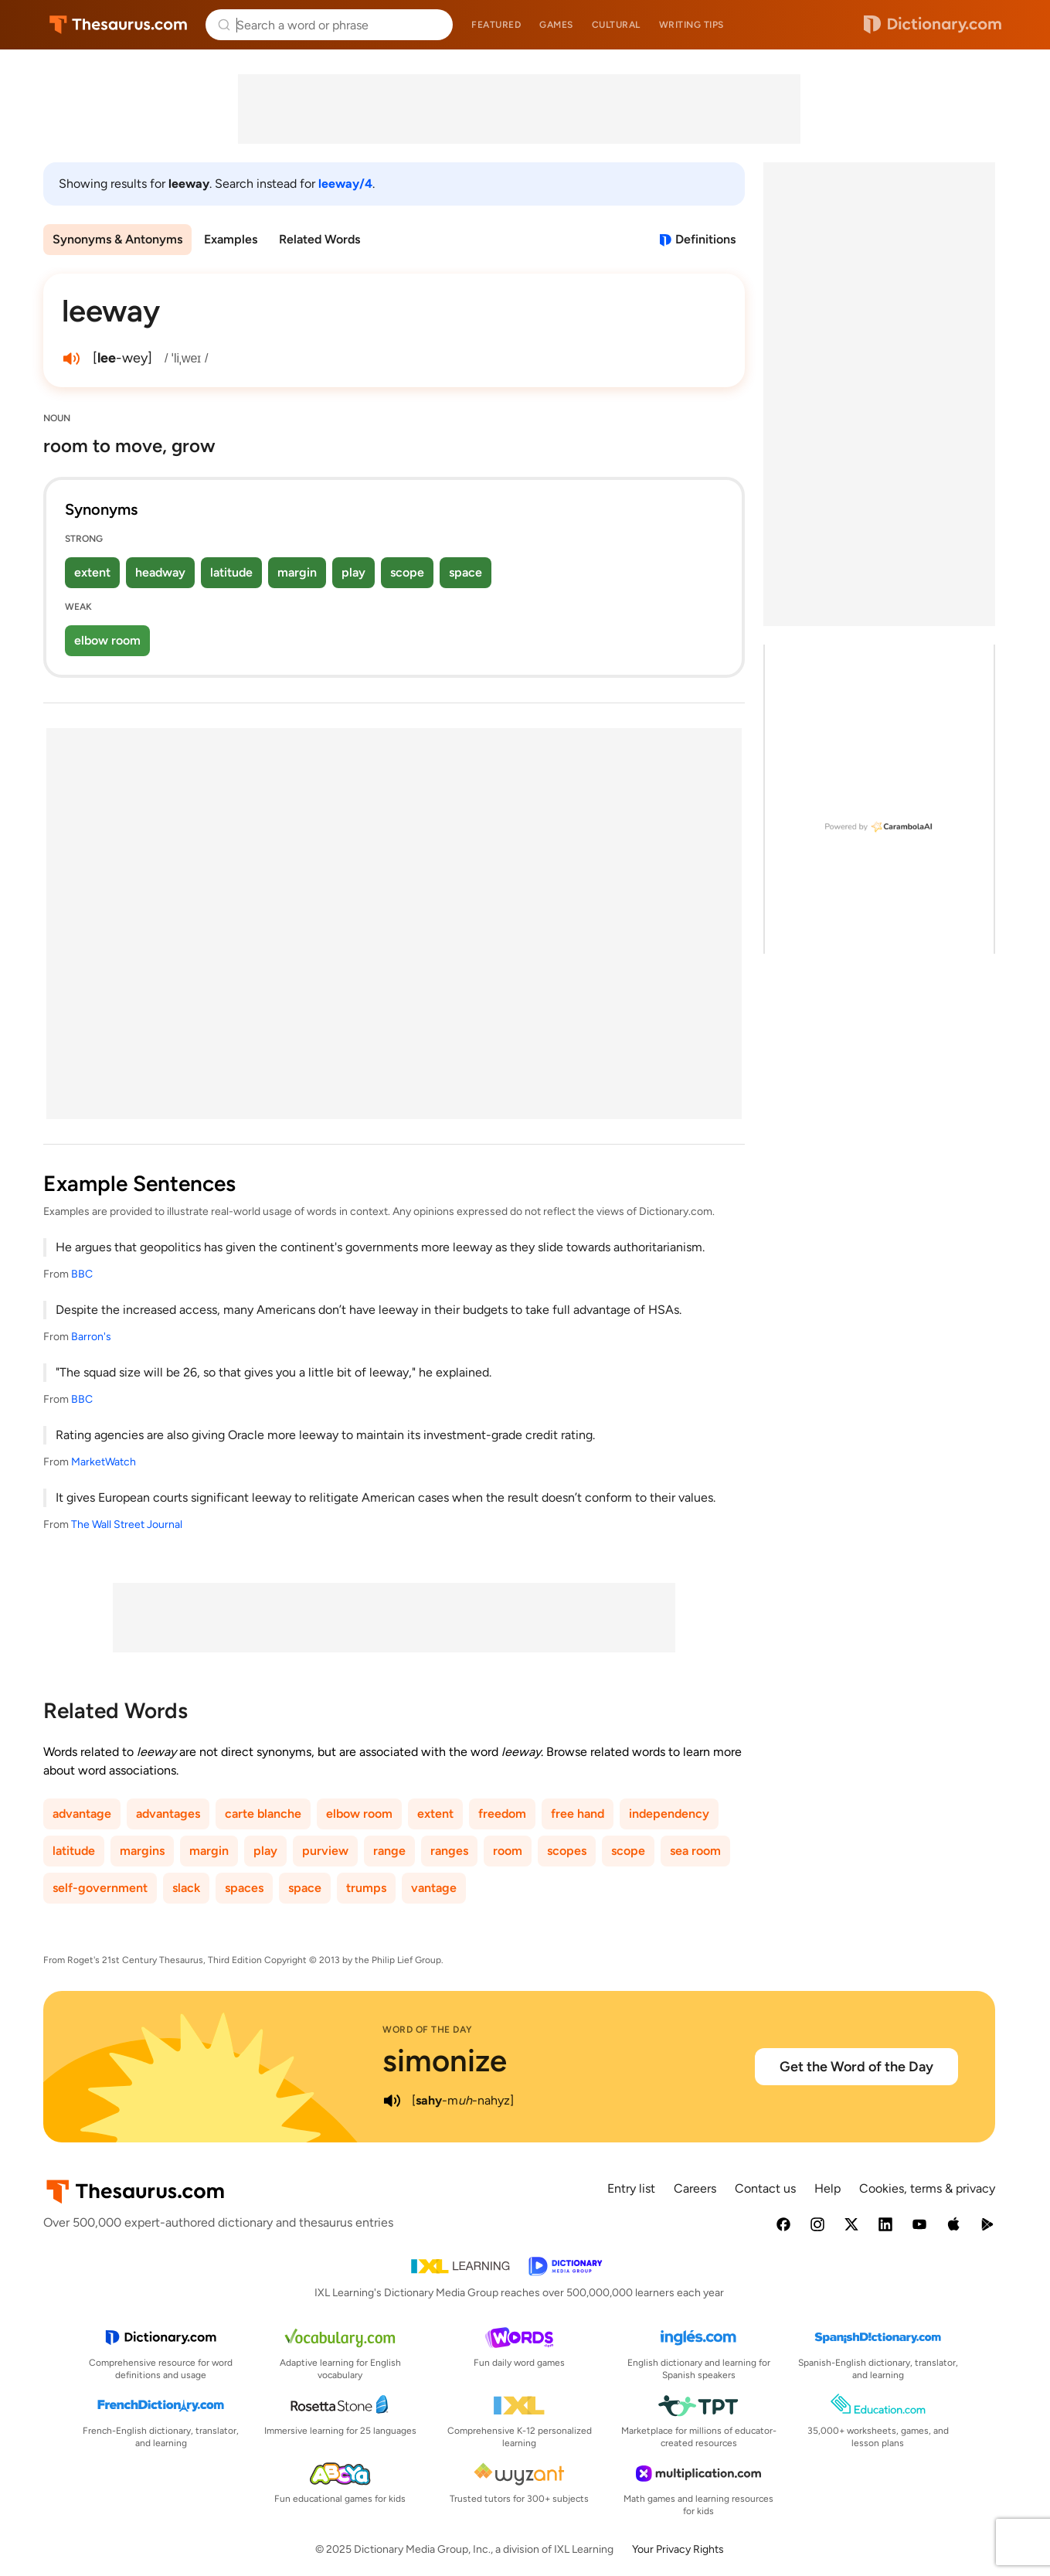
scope (407, 572)
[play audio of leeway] (71, 358)
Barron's (91, 1336)
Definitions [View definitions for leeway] (705, 239)
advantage (82, 1813)
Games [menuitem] (556, 24)
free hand (577, 1813)
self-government (100, 1887)
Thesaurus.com (118, 25)
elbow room (107, 640)
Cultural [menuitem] (616, 24)
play (353, 572)
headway (160, 572)
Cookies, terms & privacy (927, 2188)
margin (297, 572)
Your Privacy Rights (678, 2549)
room (507, 1850)
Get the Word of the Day (856, 2066)
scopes (566, 1850)
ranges (449, 1850)
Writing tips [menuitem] (691, 24)
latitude (231, 572)
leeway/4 (345, 183)
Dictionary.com (932, 24)
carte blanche (263, 1813)
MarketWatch (103, 1461)
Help (827, 2188)
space (465, 572)
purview (325, 1850)
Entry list (631, 2188)
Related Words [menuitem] (319, 239)
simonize (444, 2060)
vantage (434, 1887)
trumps (366, 1887)
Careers (695, 2188)
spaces (244, 1887)
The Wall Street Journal (126, 1524)
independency (669, 1813)
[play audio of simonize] (391, 2100)
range (389, 1850)
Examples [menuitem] (230, 239)
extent (92, 572)
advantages (168, 1813)
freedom (502, 1813)
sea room (695, 1850)
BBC (82, 1274)
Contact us (765, 2188)
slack (186, 1887)
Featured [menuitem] (496, 24)
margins (142, 1850)
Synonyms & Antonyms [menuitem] (117, 239)
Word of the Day (427, 2029)
